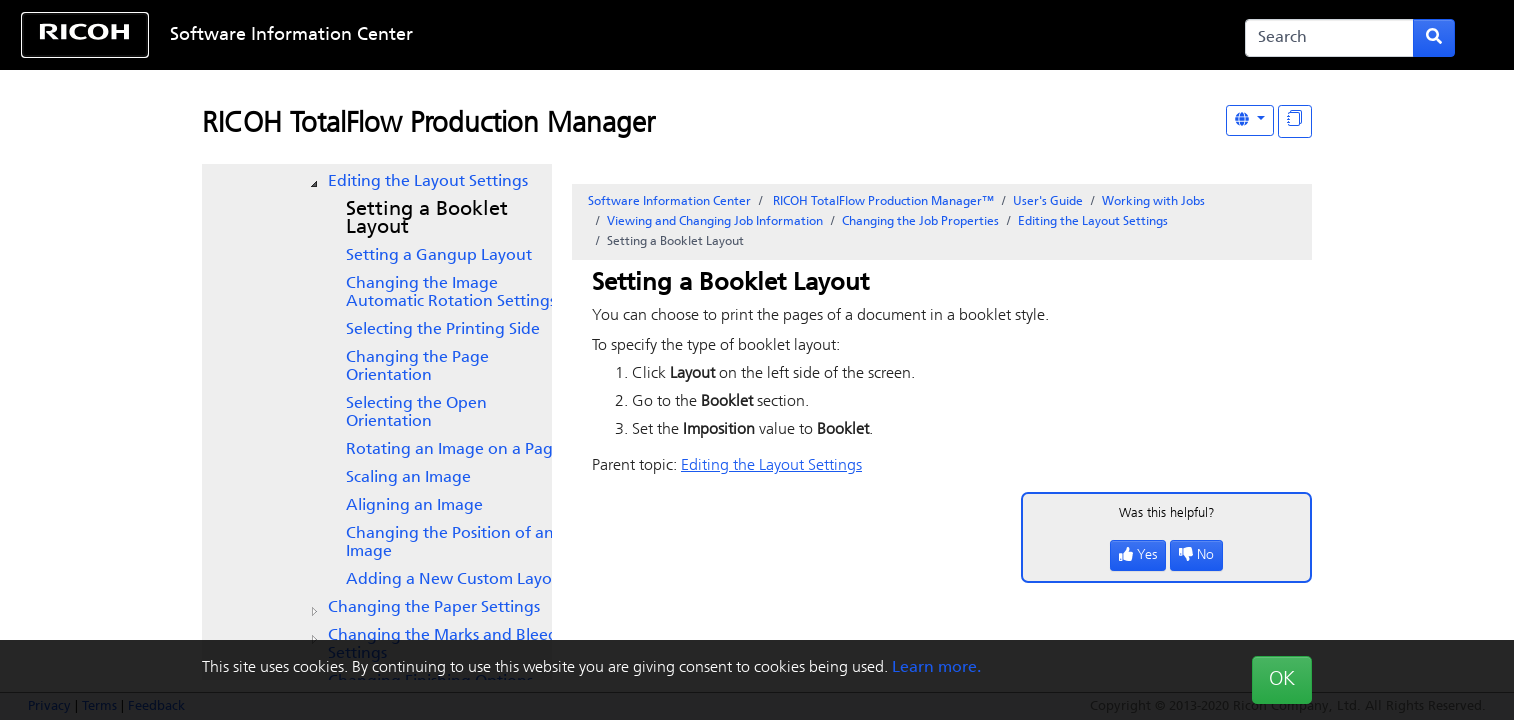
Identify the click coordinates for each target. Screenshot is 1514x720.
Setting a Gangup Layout (439, 256)
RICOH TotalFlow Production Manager (428, 125)
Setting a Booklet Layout (427, 219)
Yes (1138, 555)
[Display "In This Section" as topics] (1295, 121)
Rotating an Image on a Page (454, 450)
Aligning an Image (414, 506)
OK (1282, 680)
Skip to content (691, 35)
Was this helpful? (1167, 513)
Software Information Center (291, 35)
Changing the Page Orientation (417, 367)
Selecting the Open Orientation (416, 413)
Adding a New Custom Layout (457, 580)
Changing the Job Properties (920, 222)
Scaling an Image (408, 478)
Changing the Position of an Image (450, 543)
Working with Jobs (1153, 202)
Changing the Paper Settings (434, 608)
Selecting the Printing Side (443, 330)
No (1196, 555)
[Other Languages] (1250, 120)
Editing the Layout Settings (428, 182)
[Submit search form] (1434, 38)
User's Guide (1048, 202)
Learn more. (936, 668)
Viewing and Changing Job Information (715, 222)
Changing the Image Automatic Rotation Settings (451, 293)
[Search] (1329, 38)
